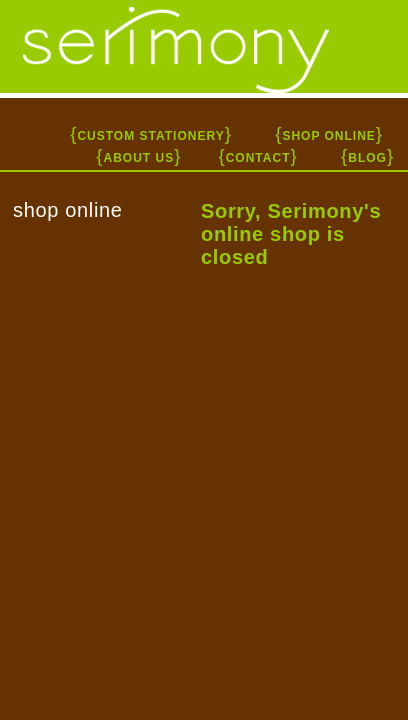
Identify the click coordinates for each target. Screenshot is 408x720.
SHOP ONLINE (328, 136)
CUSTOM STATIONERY (150, 136)
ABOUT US (138, 158)
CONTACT (258, 158)
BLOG (367, 158)
